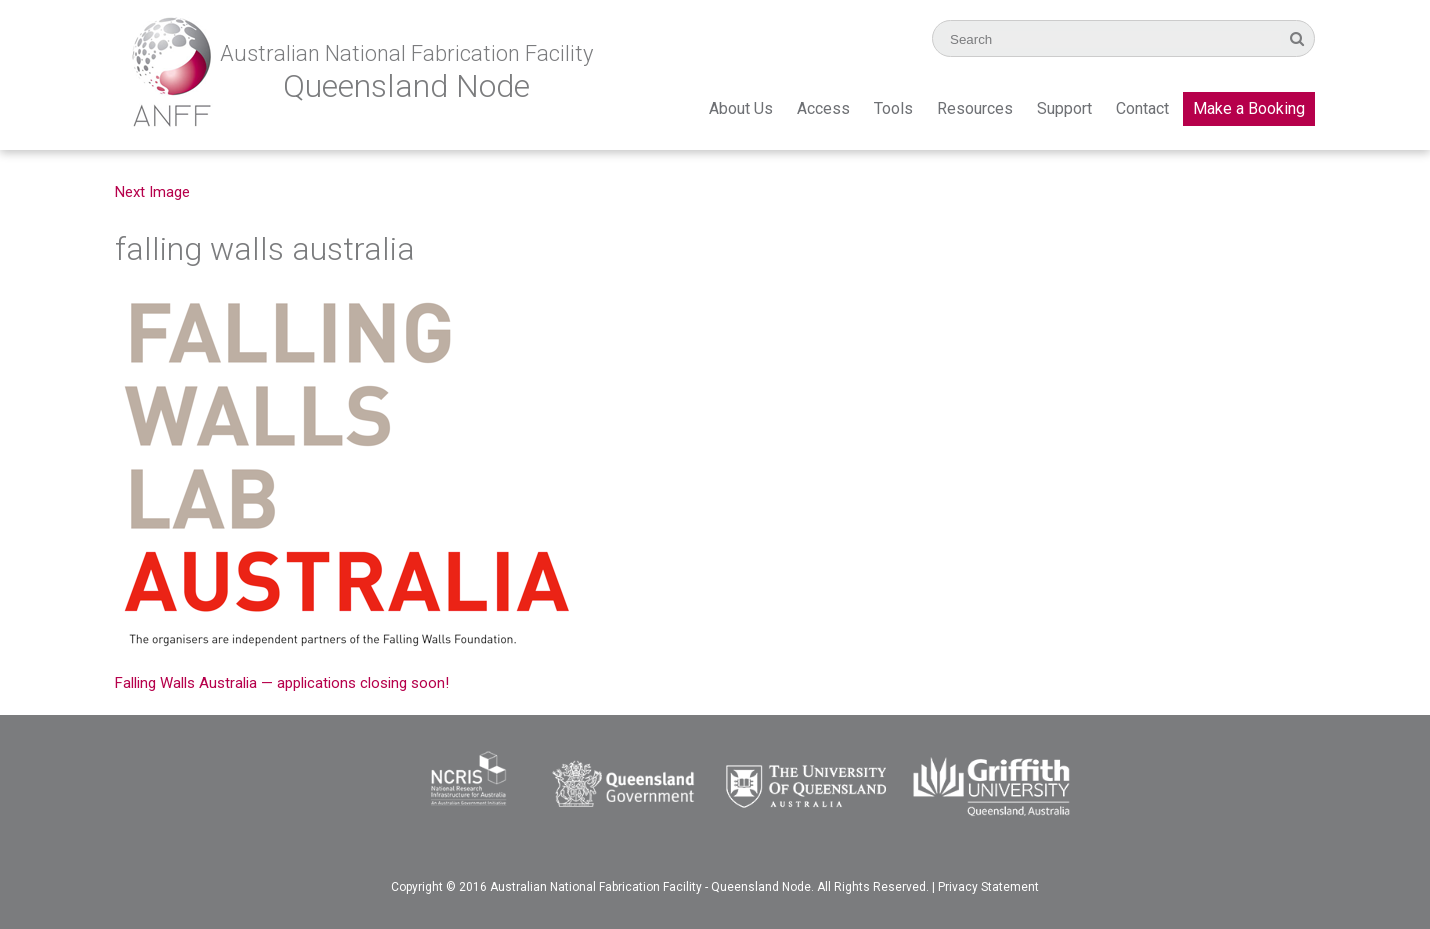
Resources (975, 108)
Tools (893, 108)
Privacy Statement (988, 887)
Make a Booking (1249, 108)
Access (823, 108)
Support (1064, 108)
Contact (1142, 108)
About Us (741, 108)
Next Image (152, 192)
